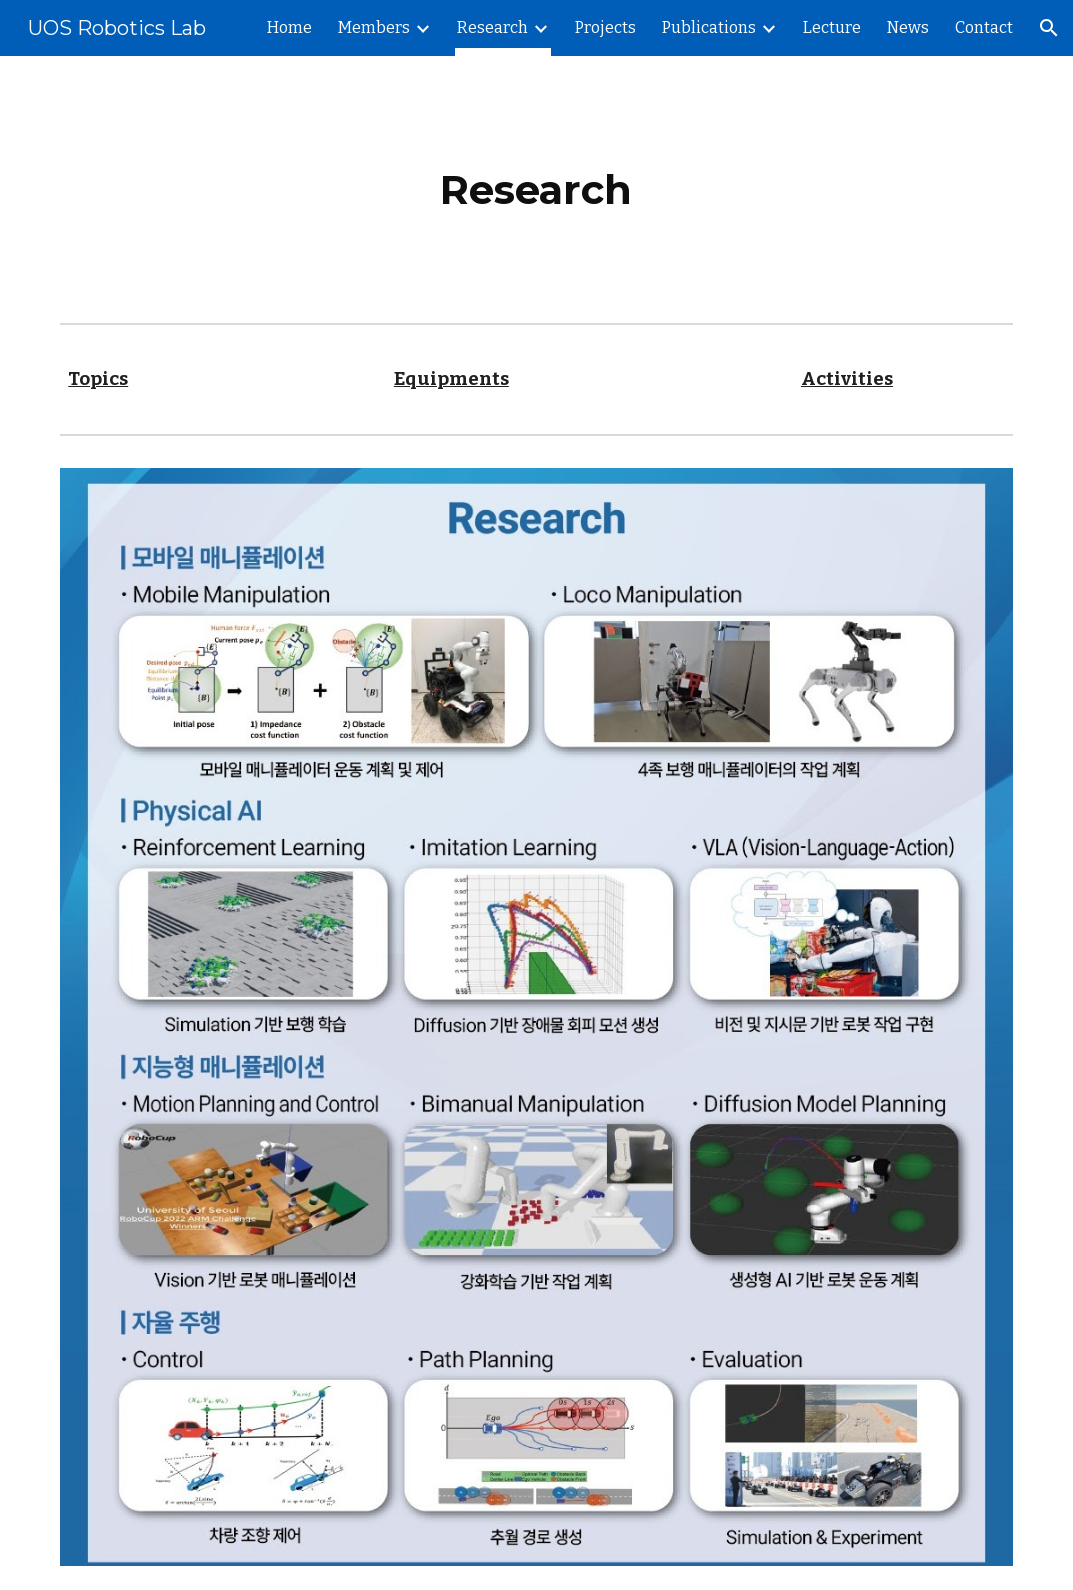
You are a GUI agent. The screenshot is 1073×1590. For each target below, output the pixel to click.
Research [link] (492, 27)
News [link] (908, 27)
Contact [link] (984, 27)
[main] (536, 185)
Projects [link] (605, 27)
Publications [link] (709, 27)
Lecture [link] (832, 27)
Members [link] (374, 27)
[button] (1049, 28)
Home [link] (289, 27)
